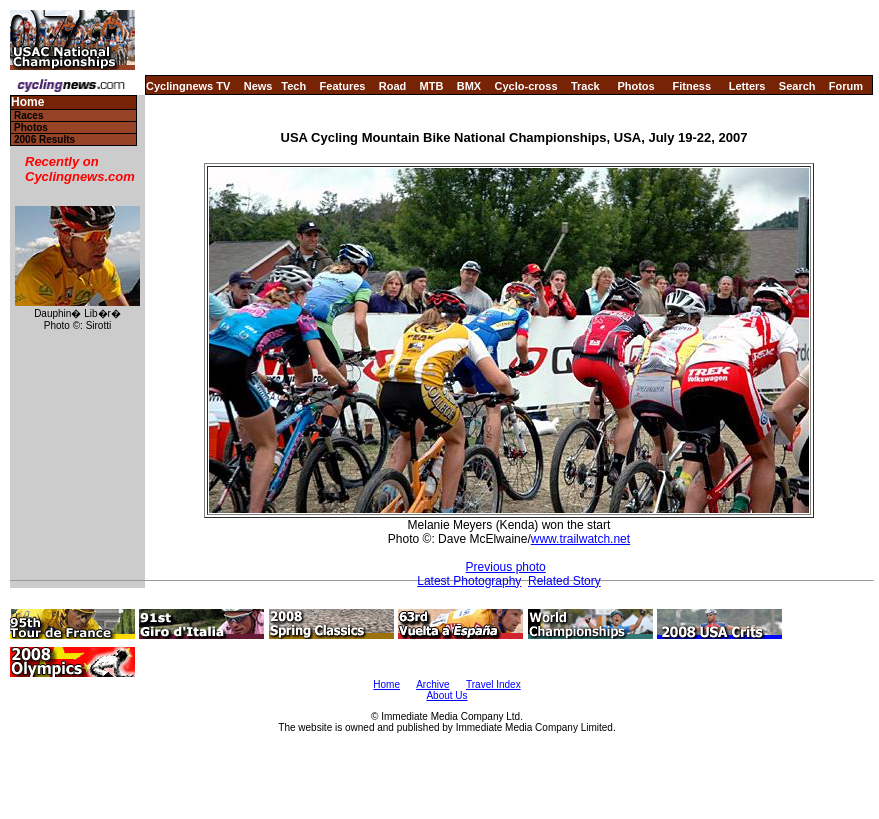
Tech (293, 86)
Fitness (691, 86)
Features (343, 86)
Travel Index (493, 684)
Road (393, 86)
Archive (432, 684)
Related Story (564, 581)
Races (28, 115)
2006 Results (44, 139)
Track (585, 86)
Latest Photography (469, 581)
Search (797, 86)
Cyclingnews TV (188, 86)
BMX (469, 86)
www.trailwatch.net (580, 539)
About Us (446, 695)
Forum (846, 86)
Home (27, 102)
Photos (635, 86)
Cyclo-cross (526, 86)
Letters (747, 86)
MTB (432, 86)
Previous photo (506, 567)
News (258, 86)
